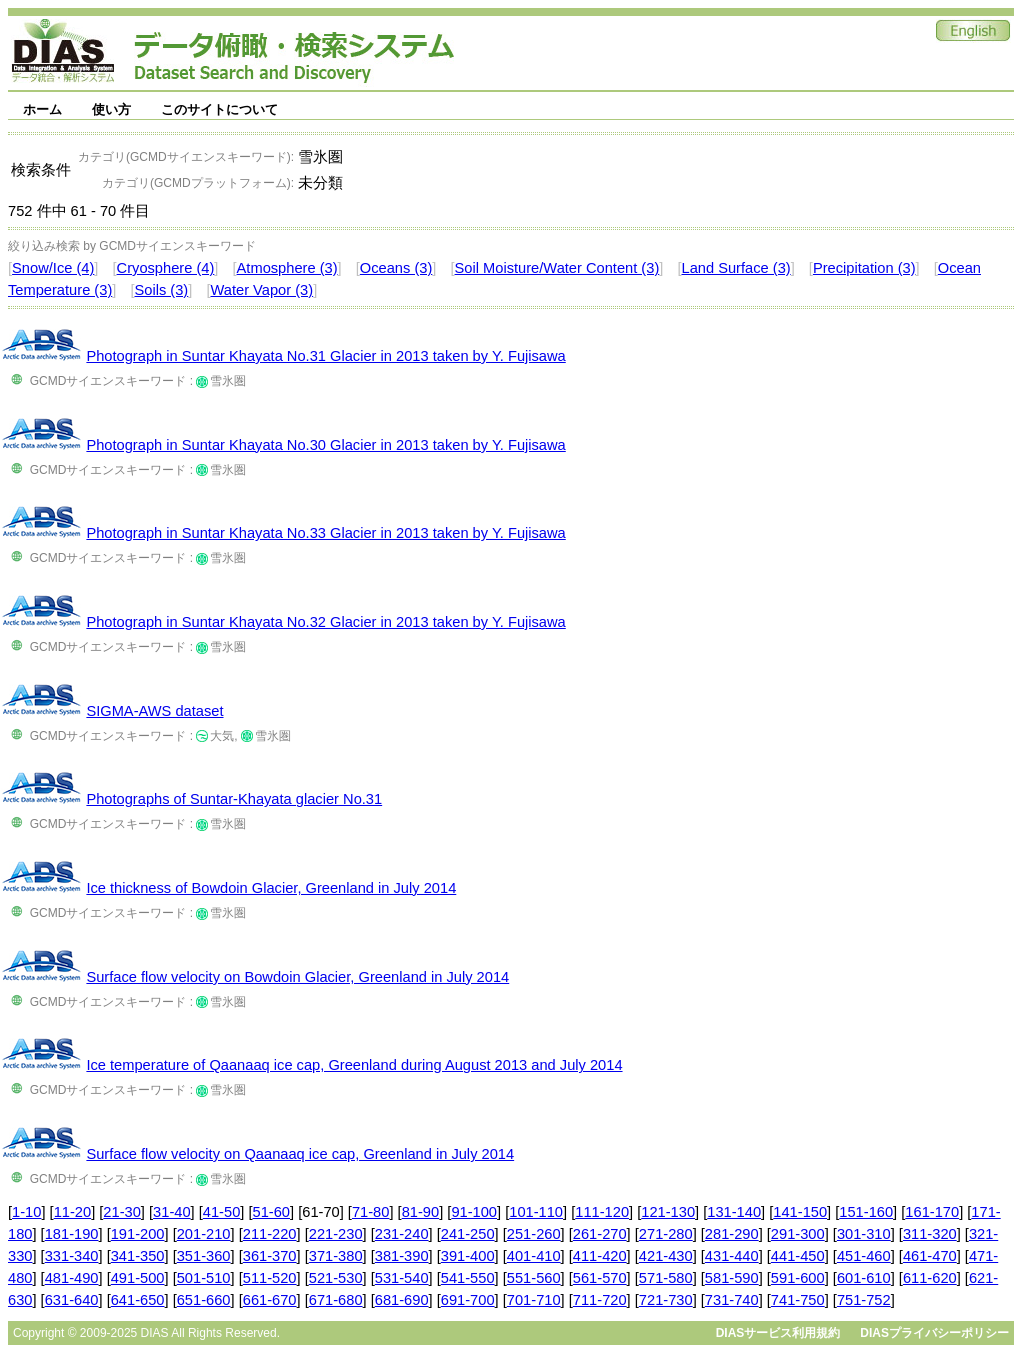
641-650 (138, 1300)
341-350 (138, 1256)
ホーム (42, 109)
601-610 (864, 1278)
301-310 (864, 1234)
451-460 (864, 1256)
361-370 (270, 1256)
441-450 (798, 1256)
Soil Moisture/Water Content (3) (557, 268)
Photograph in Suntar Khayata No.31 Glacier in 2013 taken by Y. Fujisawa (325, 356)
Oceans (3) (396, 268)
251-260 (534, 1234)
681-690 (402, 1300)
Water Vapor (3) (262, 290)
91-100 (474, 1212)
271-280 (666, 1234)
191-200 (138, 1234)
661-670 (270, 1300)
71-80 (371, 1212)
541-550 (468, 1278)
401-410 (534, 1256)
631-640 (72, 1300)
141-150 (800, 1212)
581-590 (732, 1278)
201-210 (204, 1234)
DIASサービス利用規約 (778, 1333)
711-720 (600, 1300)
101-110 (536, 1212)
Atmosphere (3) (287, 268)
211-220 (270, 1234)
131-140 (734, 1212)
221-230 (336, 1234)
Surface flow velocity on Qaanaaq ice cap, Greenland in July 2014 (300, 1154)
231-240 (402, 1234)
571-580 (666, 1278)
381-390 (402, 1256)
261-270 (600, 1234)
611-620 (930, 1278)
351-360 (204, 1256)
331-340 (72, 1256)
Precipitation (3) (864, 268)
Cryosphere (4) (166, 268)
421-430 (666, 1256)
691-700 (468, 1300)
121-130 (668, 1212)
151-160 (866, 1212)
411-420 (600, 1256)
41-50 (222, 1212)
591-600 (798, 1278)
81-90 (421, 1212)
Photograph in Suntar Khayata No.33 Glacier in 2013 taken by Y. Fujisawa (325, 533)
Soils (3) (162, 290)
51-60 (272, 1212)
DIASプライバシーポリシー (934, 1333)
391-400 (468, 1256)
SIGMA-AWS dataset (154, 711)
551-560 (534, 1278)
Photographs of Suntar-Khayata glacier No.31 (234, 799)
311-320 (930, 1234)
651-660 (204, 1300)
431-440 (732, 1256)
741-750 (798, 1300)
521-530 (336, 1278)
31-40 (172, 1212)
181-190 (72, 1234)
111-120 (602, 1212)
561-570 (600, 1278)
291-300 (798, 1234)
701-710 (534, 1300)
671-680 (336, 1300)
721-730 (666, 1300)
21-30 (122, 1212)
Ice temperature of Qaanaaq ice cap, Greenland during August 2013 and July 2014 (354, 1065)
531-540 (402, 1278)
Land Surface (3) (736, 268)
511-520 (270, 1278)
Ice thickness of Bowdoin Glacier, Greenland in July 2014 (271, 888)
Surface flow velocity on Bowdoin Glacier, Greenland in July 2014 (297, 977)
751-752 (864, 1300)
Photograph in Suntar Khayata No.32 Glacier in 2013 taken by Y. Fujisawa (325, 622)
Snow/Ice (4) (53, 268)
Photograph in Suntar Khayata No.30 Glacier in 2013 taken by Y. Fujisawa (325, 445)
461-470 (930, 1256)
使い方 (111, 109)
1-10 (26, 1212)
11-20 (73, 1212)
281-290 (732, 1234)
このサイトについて (219, 109)
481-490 (72, 1278)
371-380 (336, 1256)
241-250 (468, 1234)
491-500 (138, 1278)
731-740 (732, 1300)
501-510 (204, 1278)
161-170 (932, 1212)
